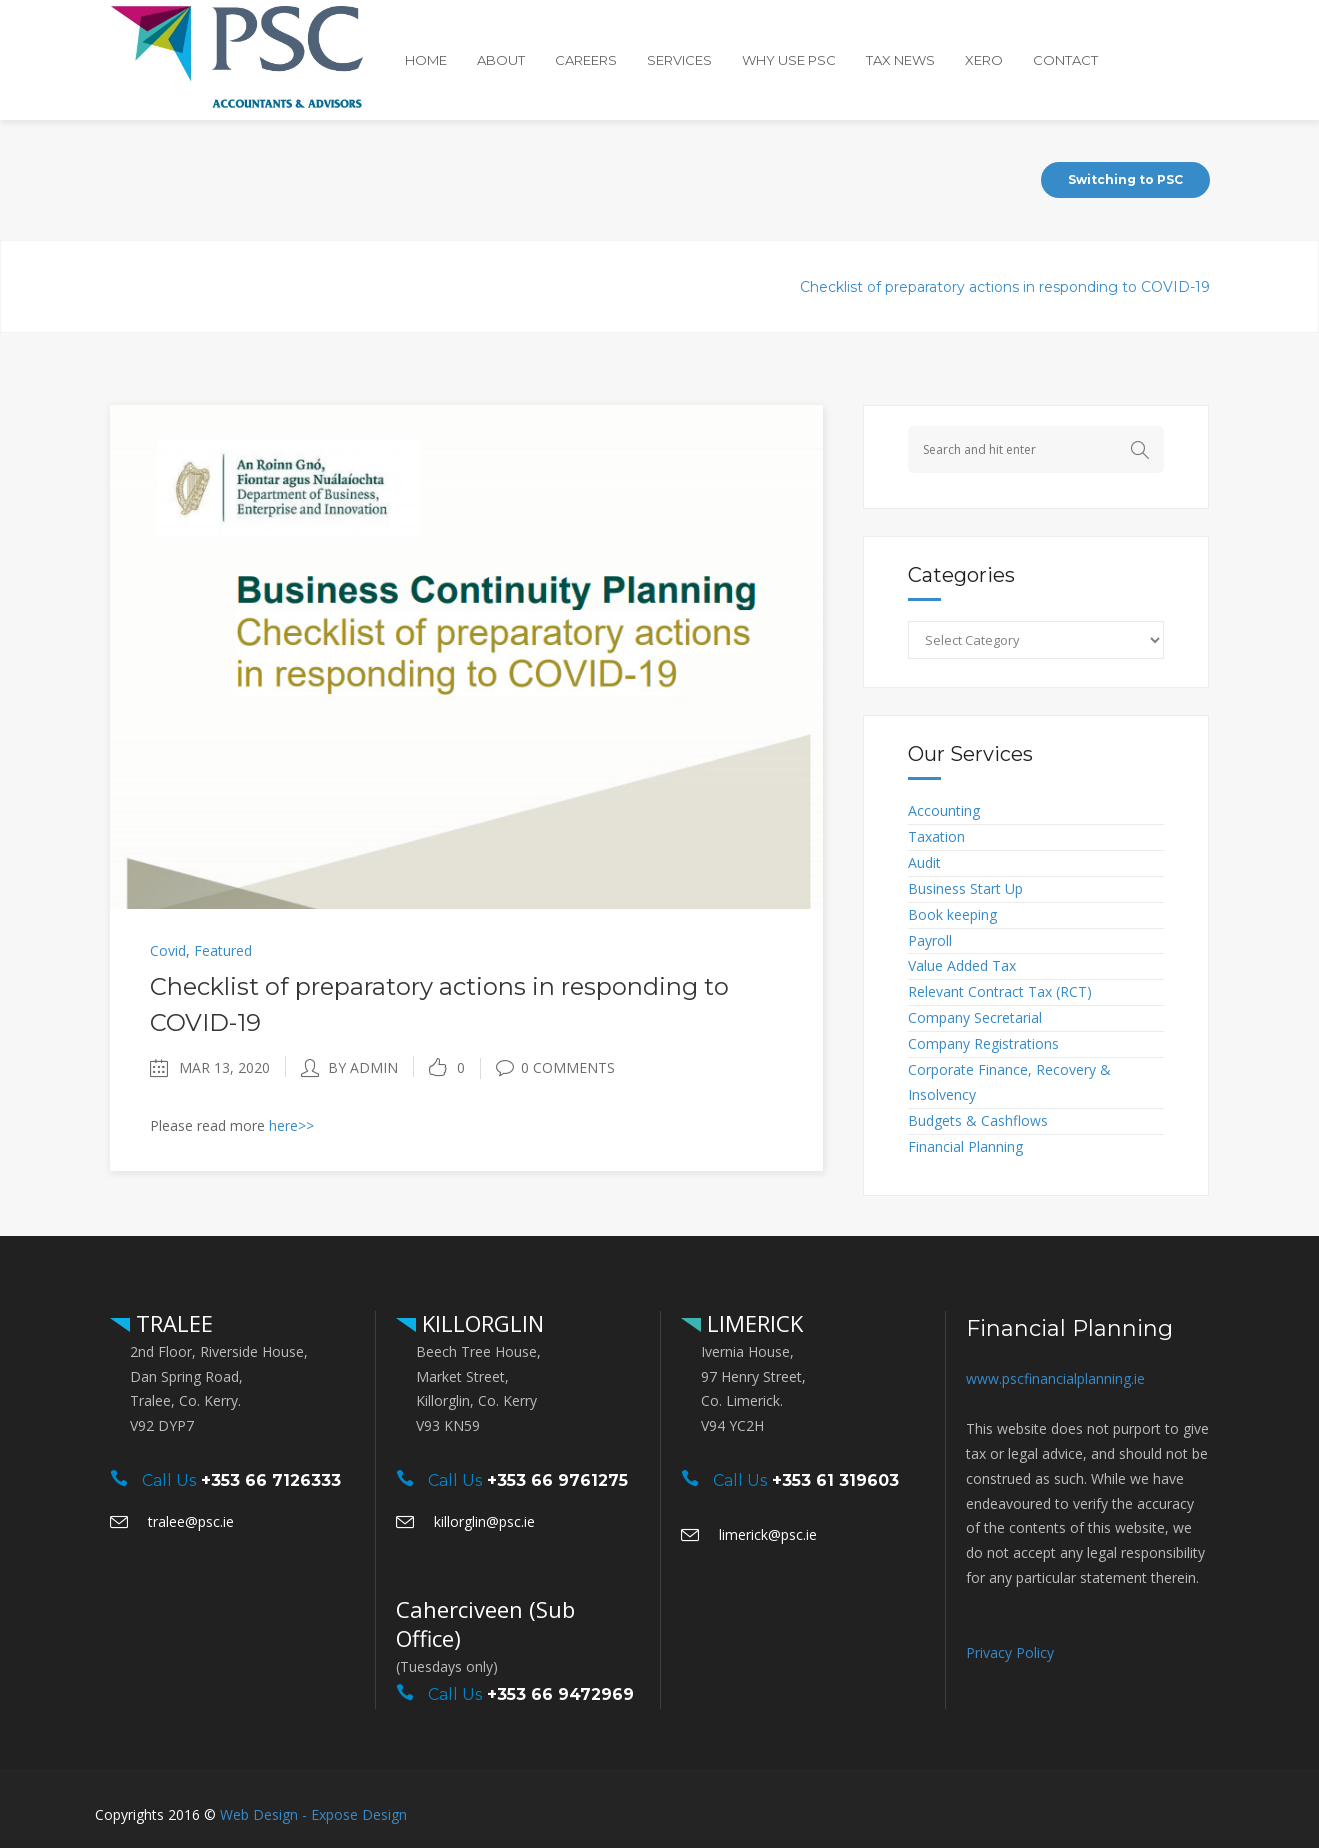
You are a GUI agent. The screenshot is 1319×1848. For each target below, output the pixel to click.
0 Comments (555, 1067)
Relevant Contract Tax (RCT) (1000, 991)
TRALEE (171, 1323)
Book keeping (952, 914)
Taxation (936, 836)
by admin (363, 1067)
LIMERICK (752, 1323)
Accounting (944, 810)
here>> (291, 1125)
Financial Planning (965, 1146)
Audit (924, 862)
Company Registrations (983, 1043)
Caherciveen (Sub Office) (485, 1623)
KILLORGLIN (480, 1323)
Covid (748, 287)
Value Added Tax (962, 965)
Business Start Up (965, 888)
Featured (223, 950)
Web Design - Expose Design (313, 1814)
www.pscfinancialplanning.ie (1055, 1378)
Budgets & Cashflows (978, 1120)
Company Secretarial (975, 1017)
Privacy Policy (1010, 1652)
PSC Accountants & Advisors (601, 287)
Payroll (930, 940)
